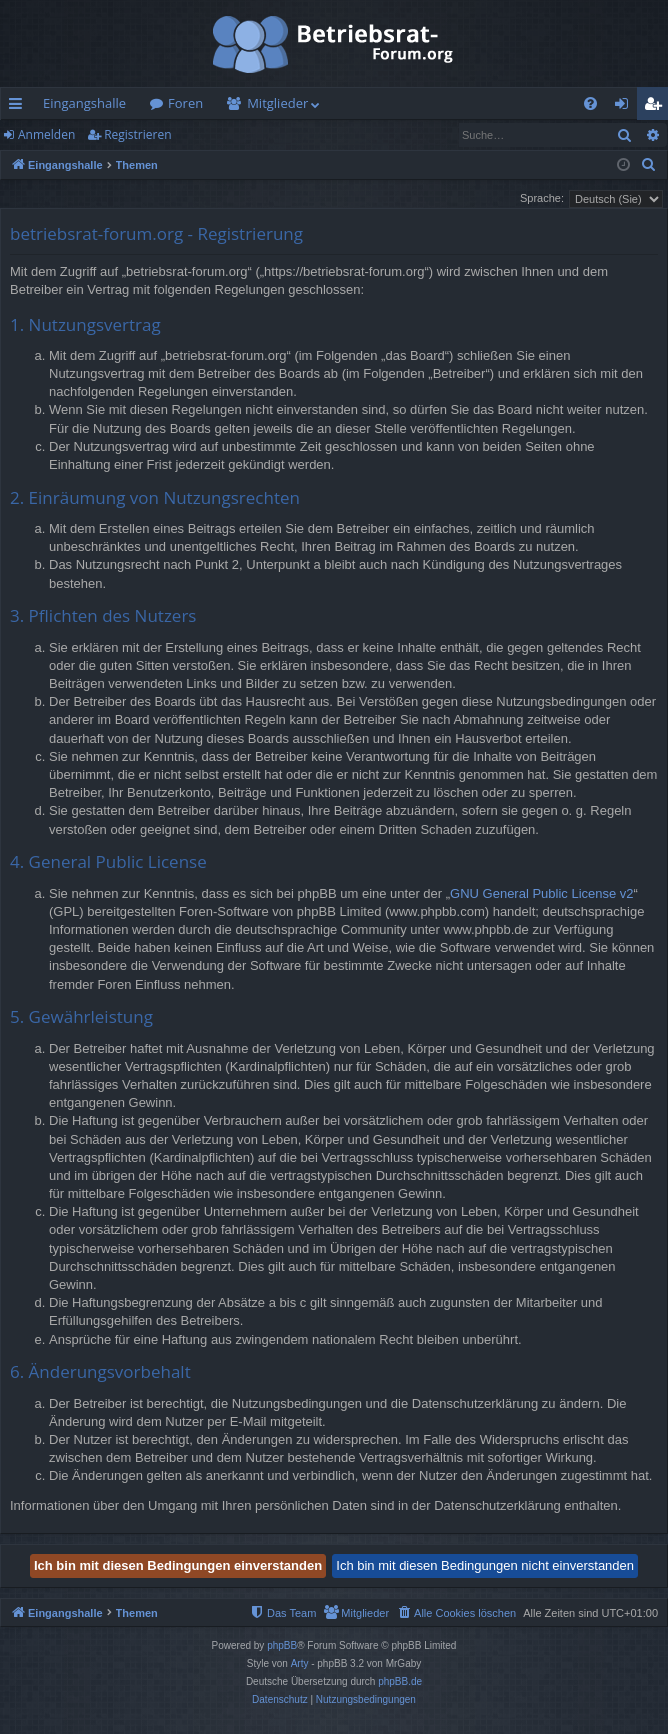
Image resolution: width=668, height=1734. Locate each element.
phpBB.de (400, 1681)
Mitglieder (277, 103)
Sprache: (542, 198)
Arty (300, 1663)
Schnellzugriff (19, 107)
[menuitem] (590, 103)
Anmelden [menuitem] (627, 107)
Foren (185, 103)
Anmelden (46, 134)
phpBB (282, 1645)
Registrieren (137, 134)
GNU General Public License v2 (542, 893)
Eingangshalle (84, 103)
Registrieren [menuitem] (657, 107)
